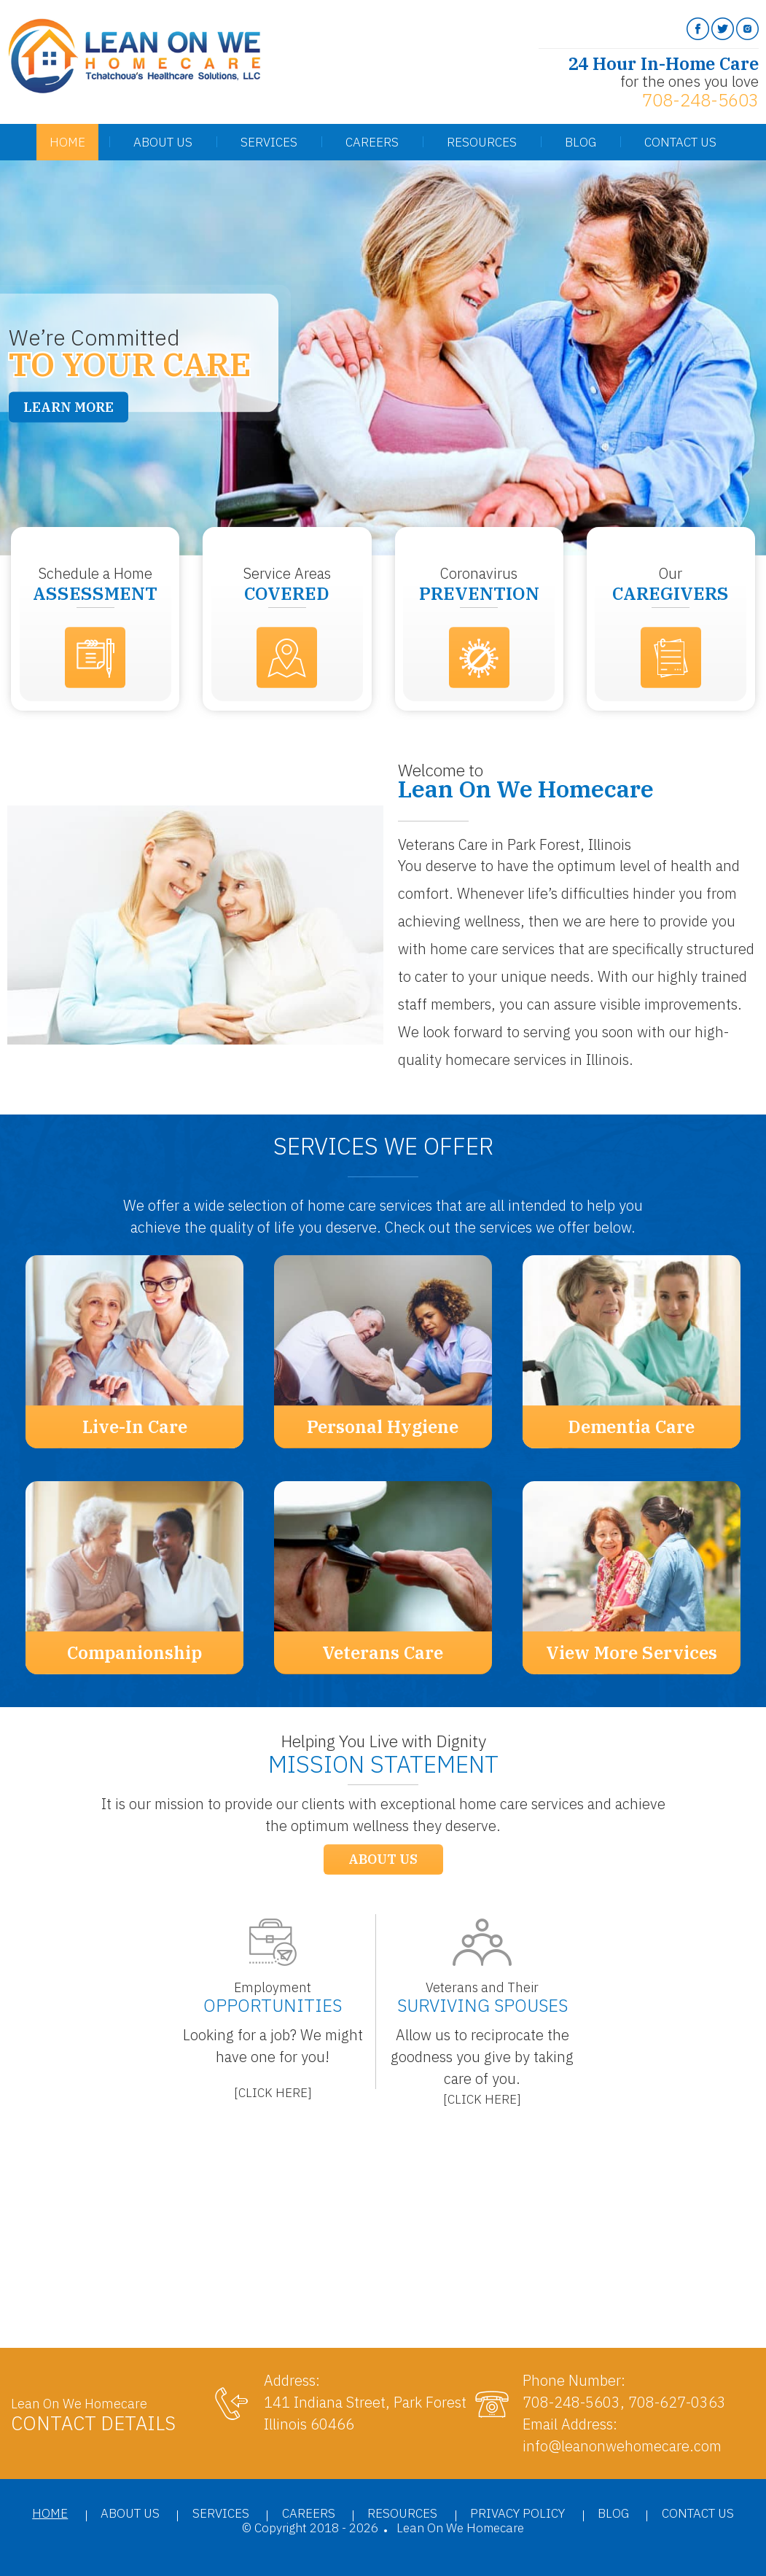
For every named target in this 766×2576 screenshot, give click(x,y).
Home (67, 142)
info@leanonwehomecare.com (622, 2446)
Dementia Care (631, 1426)
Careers (372, 142)
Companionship (134, 1652)
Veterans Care (382, 1652)
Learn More (68, 407)
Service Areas (287, 584)
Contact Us (680, 142)
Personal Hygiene (382, 1426)
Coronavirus (479, 584)
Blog (580, 142)
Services (269, 142)
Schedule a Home (95, 584)
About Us (162, 142)
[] (273, 2093)
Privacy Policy (517, 2513)
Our (671, 584)
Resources (482, 142)
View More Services (631, 1652)
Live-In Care (134, 1426)
